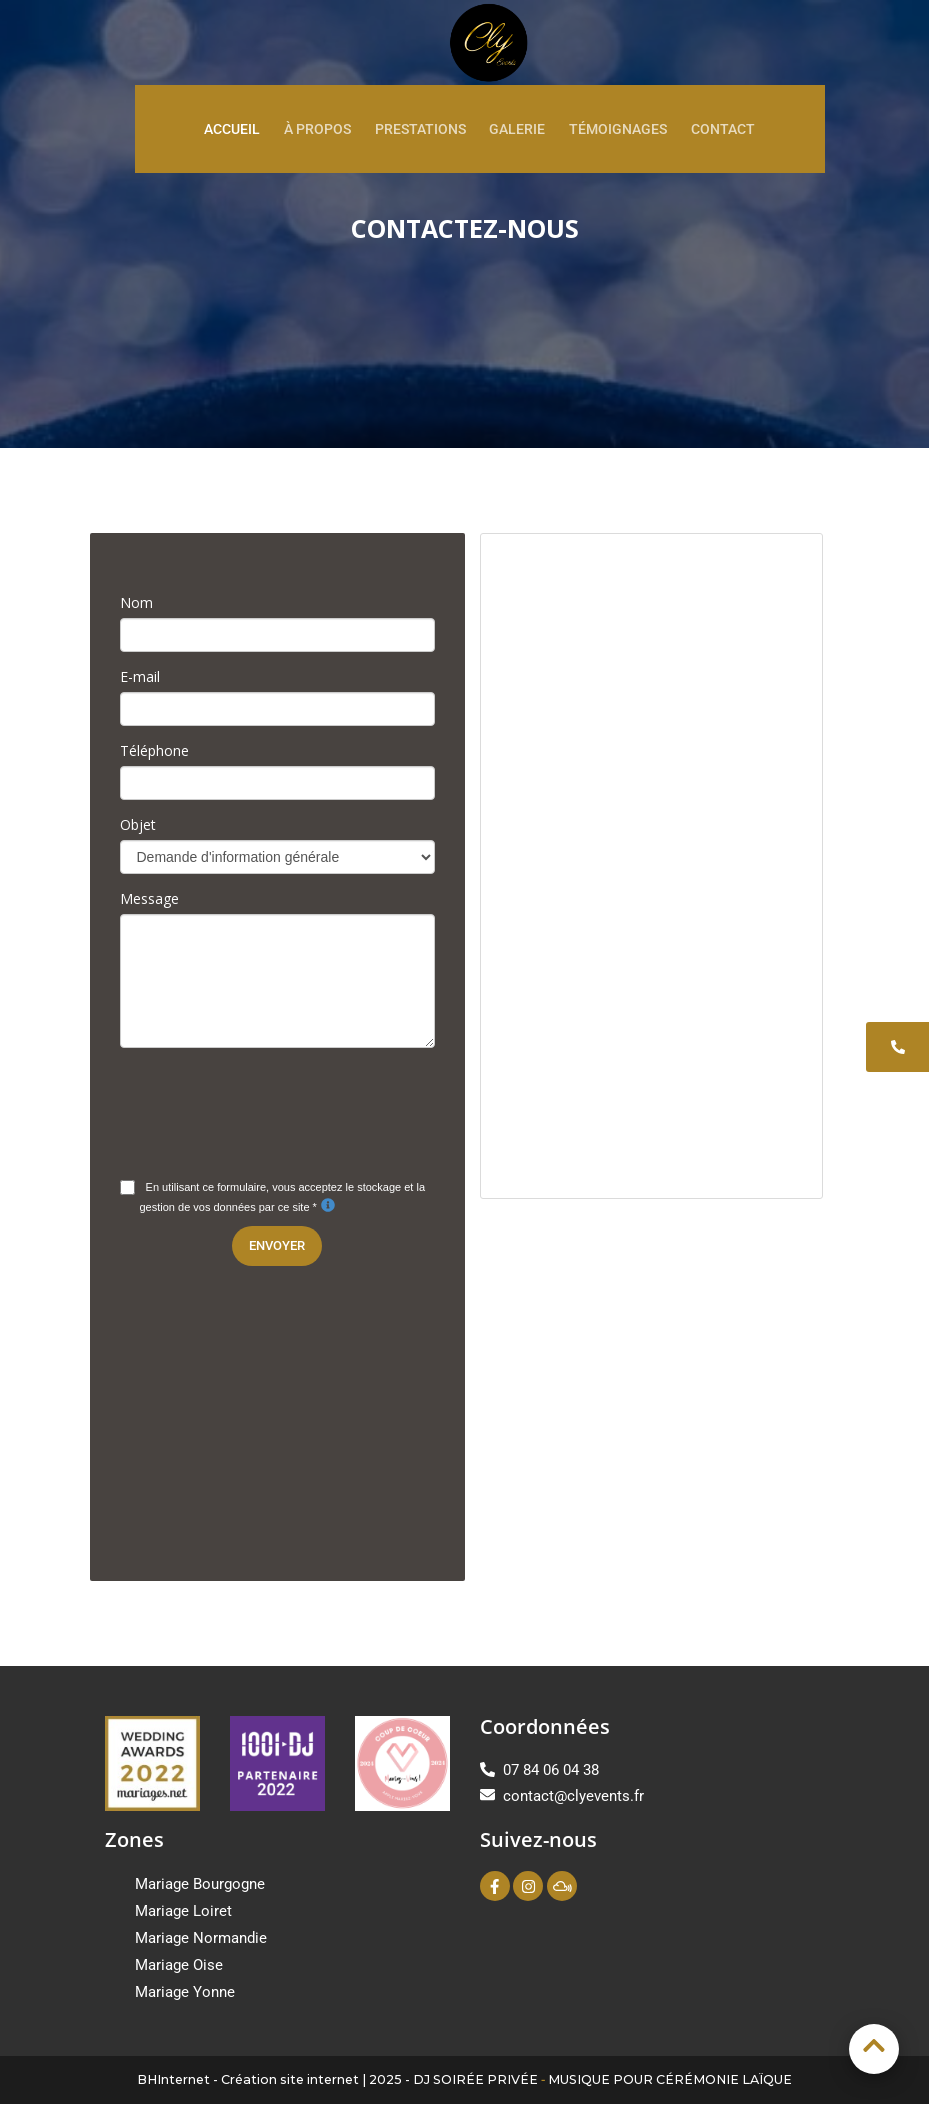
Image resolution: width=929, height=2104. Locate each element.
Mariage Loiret (183, 1911)
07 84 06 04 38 (539, 1770)
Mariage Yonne (185, 1992)
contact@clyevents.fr (562, 1796)
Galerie (517, 129)
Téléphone (154, 750)
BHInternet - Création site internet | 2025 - (275, 2079)
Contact (723, 129)
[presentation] (272, 1102)
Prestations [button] (420, 129)
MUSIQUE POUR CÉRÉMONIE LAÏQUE (670, 2079)
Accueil (232, 129)
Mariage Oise (179, 1965)
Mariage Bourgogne (200, 1884)
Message (149, 898)
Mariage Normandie (201, 1938)
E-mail (140, 676)
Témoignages (618, 129)
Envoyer (277, 1245)
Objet (138, 824)
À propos (317, 129)
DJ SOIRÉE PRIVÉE (475, 2079)
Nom (136, 602)
